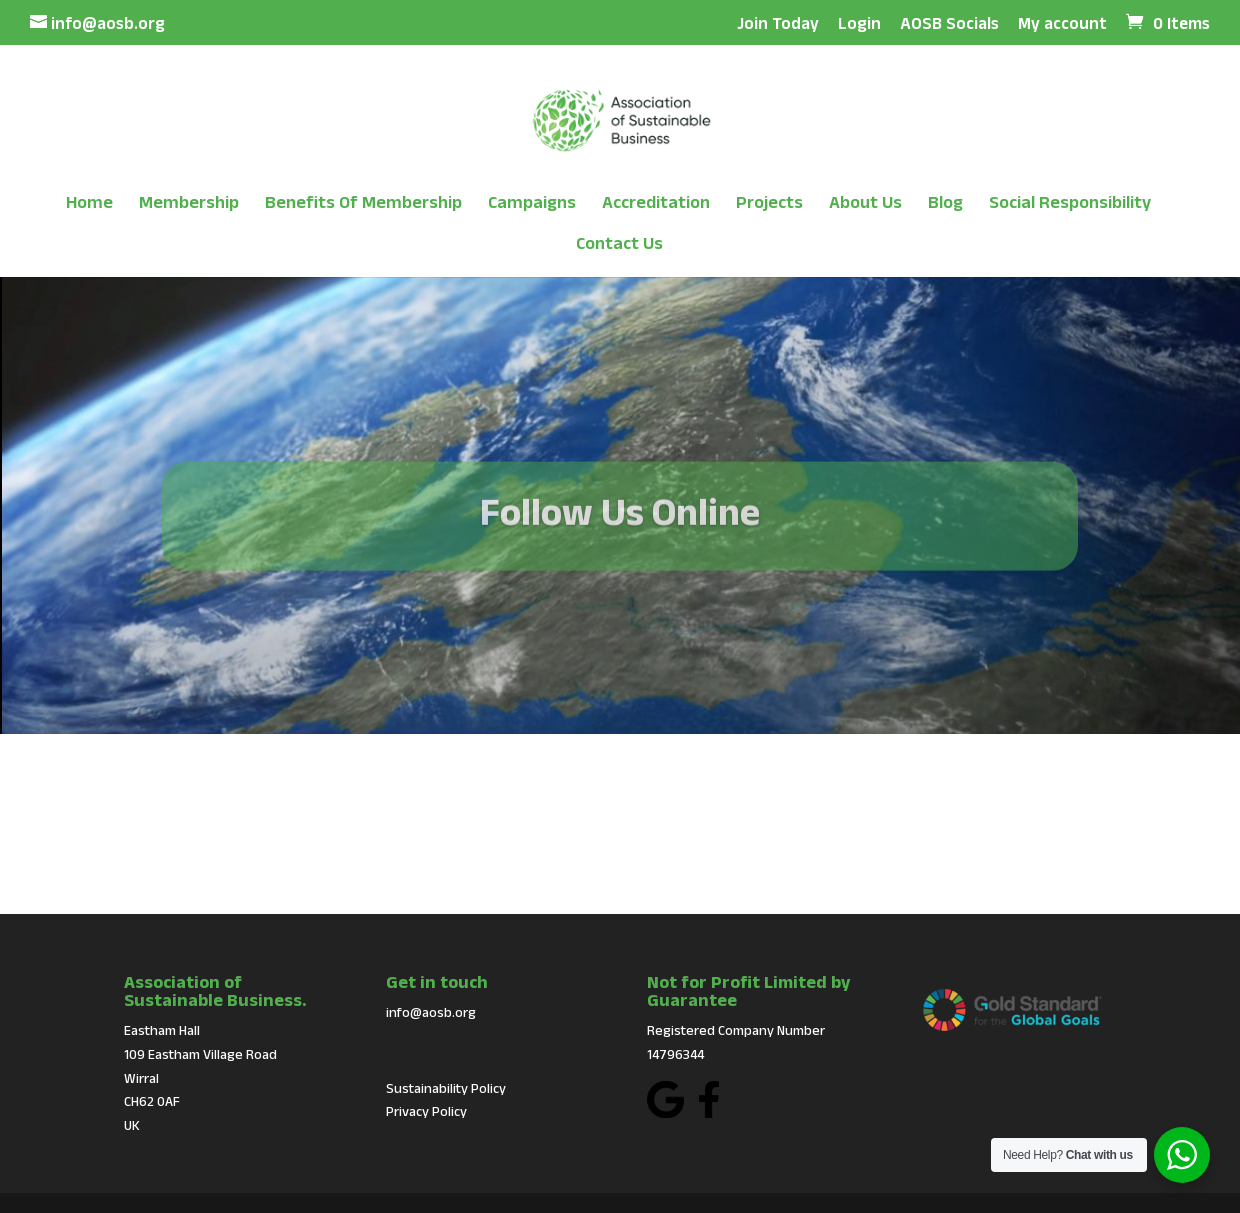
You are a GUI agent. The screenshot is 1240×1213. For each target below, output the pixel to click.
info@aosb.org (431, 1012)
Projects (769, 203)
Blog (945, 203)
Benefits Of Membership (363, 203)
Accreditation (656, 203)
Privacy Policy (426, 1111)
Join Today (778, 23)
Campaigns (532, 203)
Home (89, 203)
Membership (189, 203)
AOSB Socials (949, 23)
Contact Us (619, 244)
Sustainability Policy (446, 1088)
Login (859, 23)
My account (1062, 23)
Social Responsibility (1070, 203)
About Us (865, 203)
